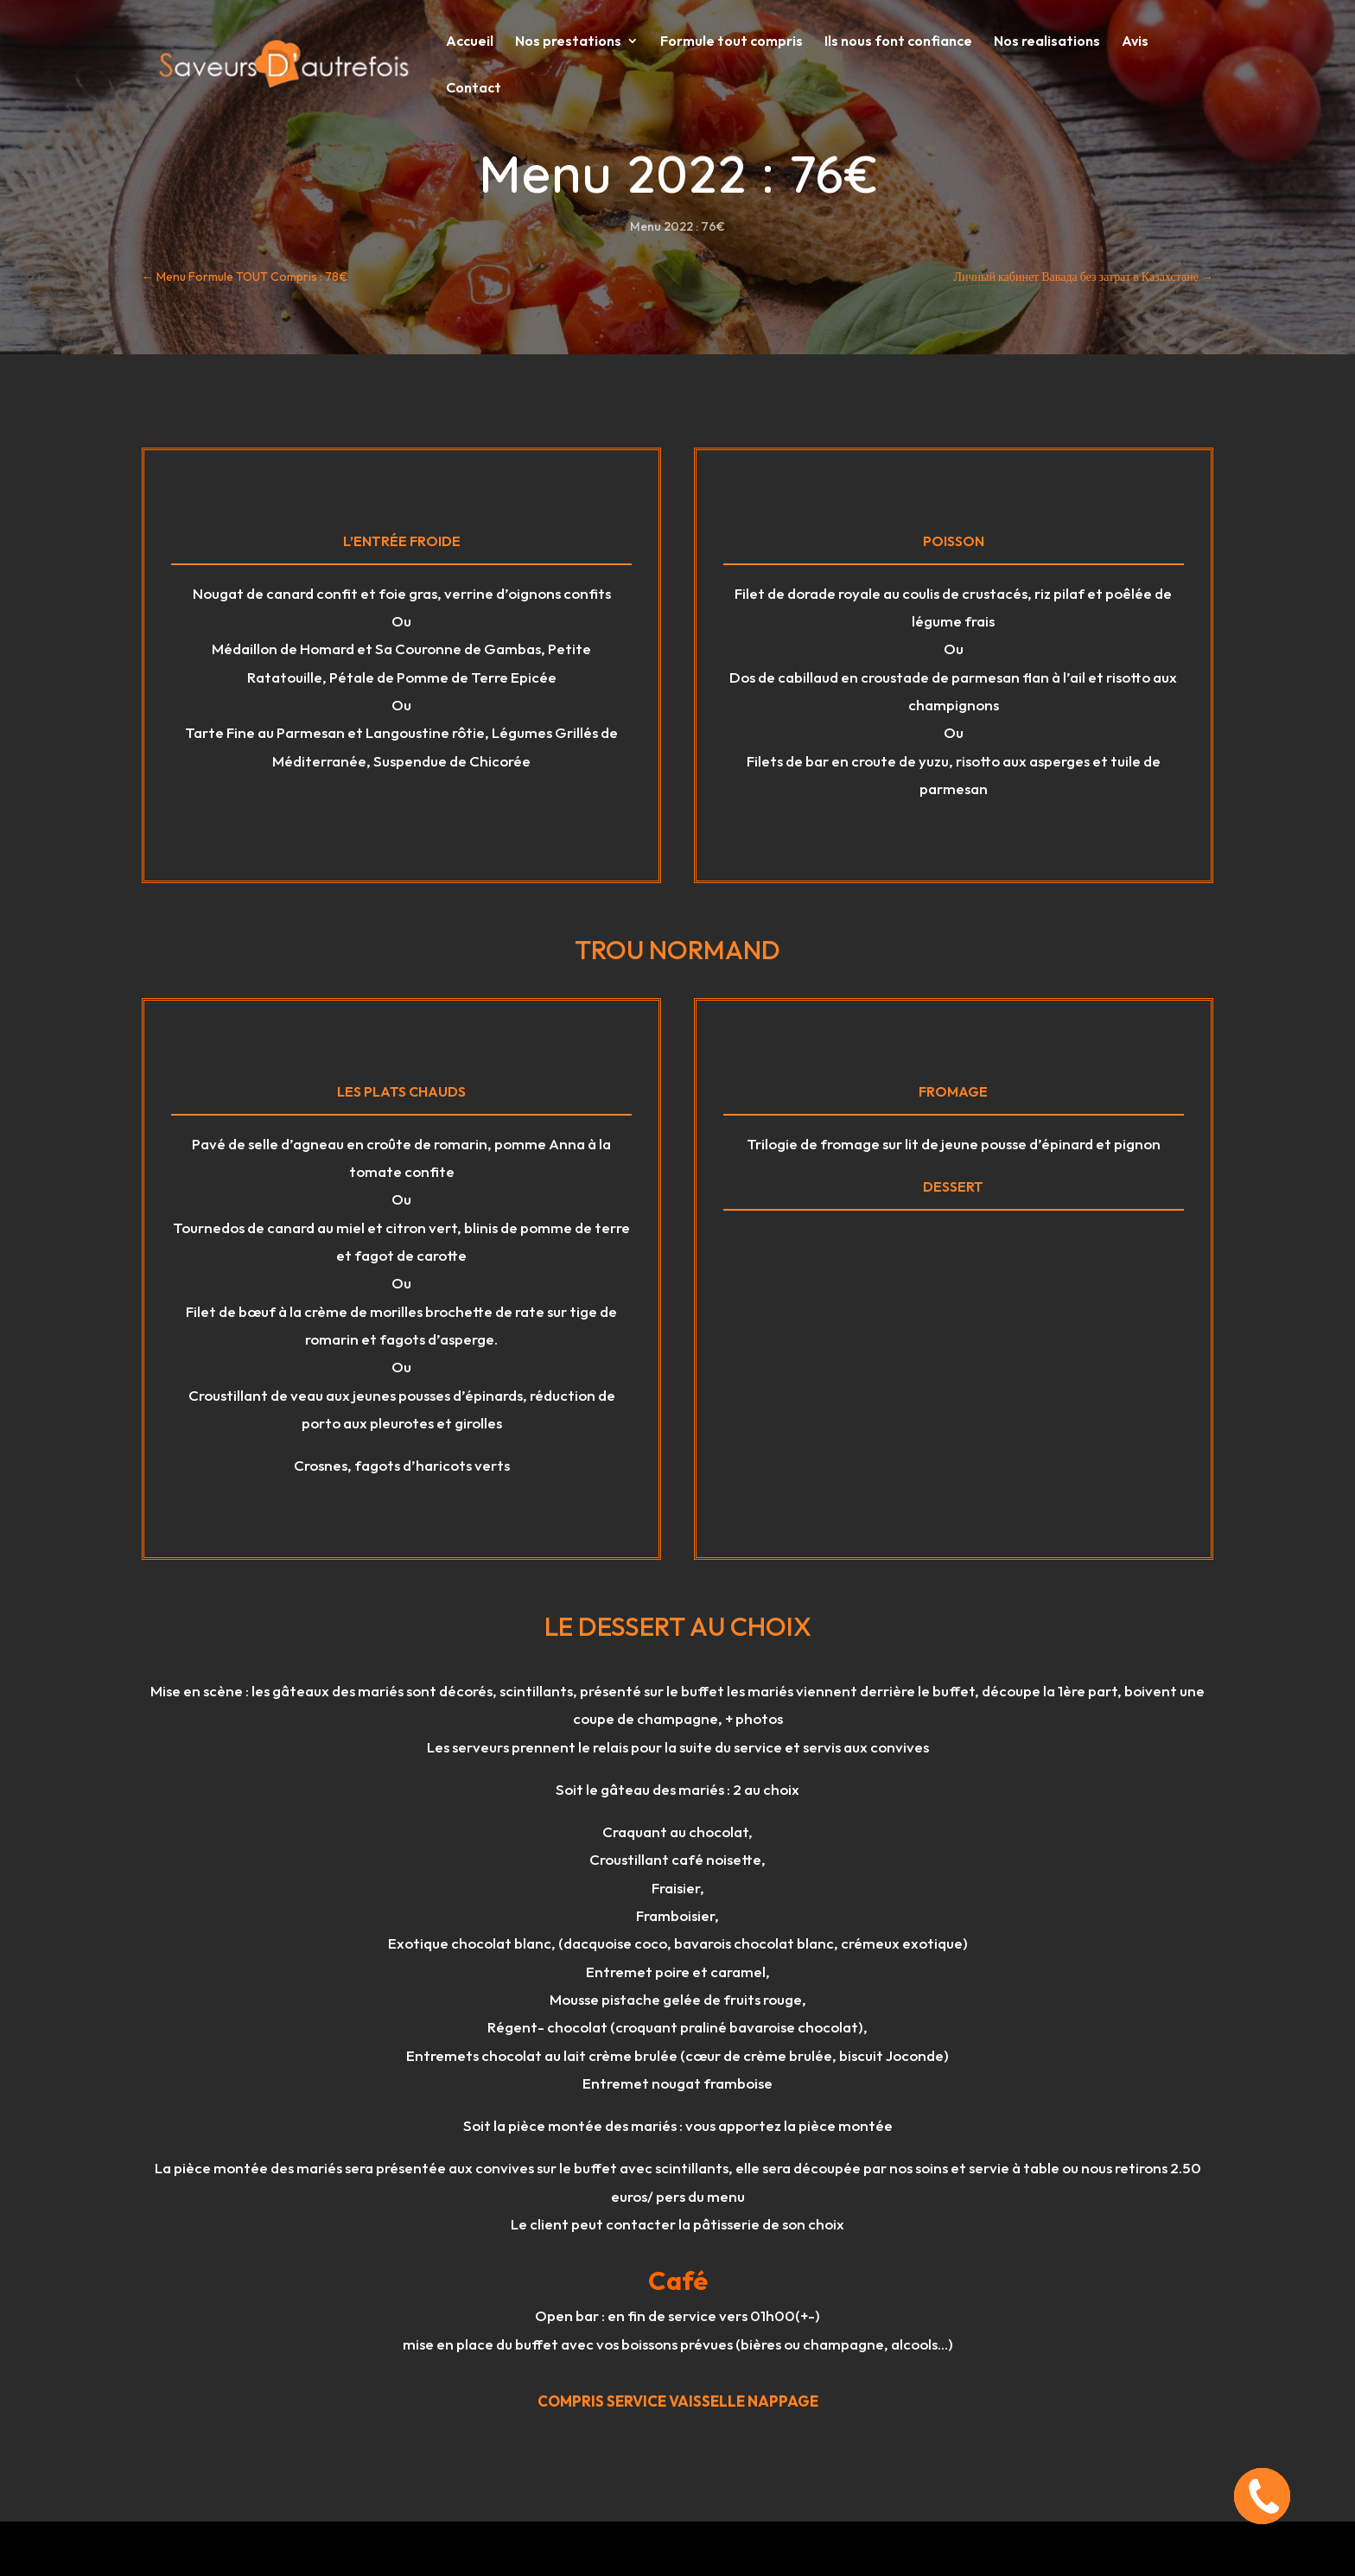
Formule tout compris (731, 42)
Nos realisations (1047, 42)
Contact (473, 88)
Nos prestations (568, 42)
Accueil (469, 42)
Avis (1135, 42)
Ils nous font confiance (898, 42)
